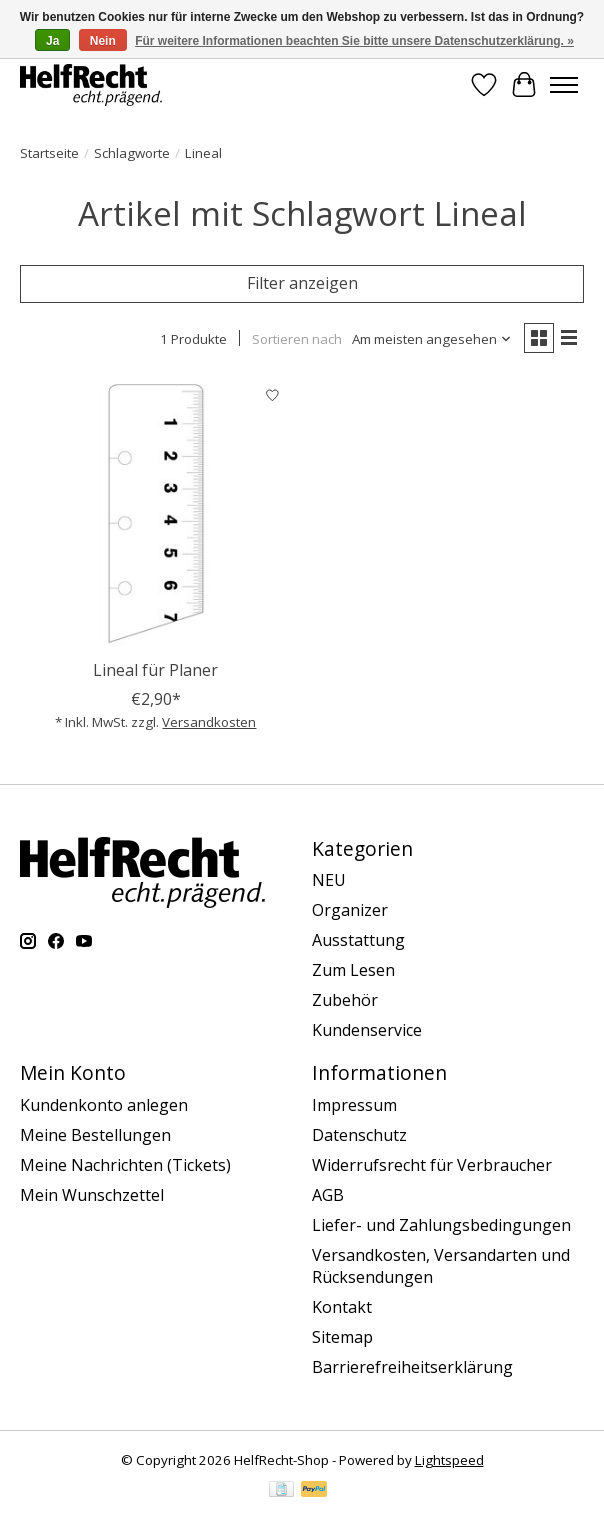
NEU (329, 880)
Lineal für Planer (155, 670)
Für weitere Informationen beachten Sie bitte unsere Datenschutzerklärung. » (354, 41)
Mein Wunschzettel (92, 1195)
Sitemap (342, 1337)
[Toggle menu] (564, 85)
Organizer (350, 910)
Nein (103, 41)
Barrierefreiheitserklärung (412, 1367)
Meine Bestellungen (95, 1135)
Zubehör (345, 1000)
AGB (328, 1195)
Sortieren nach (297, 339)
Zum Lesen (353, 970)
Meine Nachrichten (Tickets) (125, 1165)
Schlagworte (132, 153)
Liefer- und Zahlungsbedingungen (441, 1225)
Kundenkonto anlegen (104, 1105)
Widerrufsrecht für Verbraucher (432, 1165)
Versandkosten (209, 722)
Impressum (354, 1105)
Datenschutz (359, 1135)
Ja (52, 41)
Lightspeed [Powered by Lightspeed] (449, 1460)
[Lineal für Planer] (156, 513)
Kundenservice (367, 1030)
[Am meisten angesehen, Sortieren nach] (432, 339)
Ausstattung (358, 940)
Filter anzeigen (302, 283)
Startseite (49, 153)
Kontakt (342, 1307)
